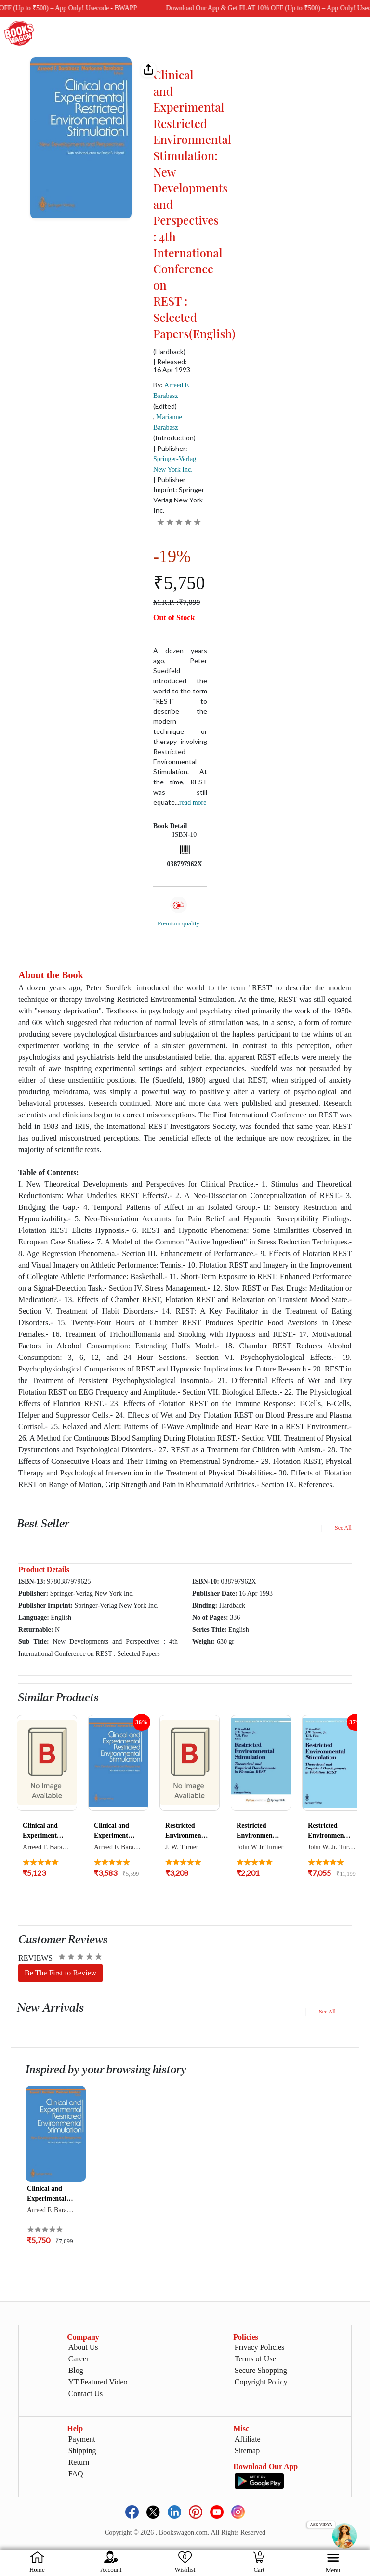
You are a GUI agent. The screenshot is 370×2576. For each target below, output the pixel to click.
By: (171, 390)
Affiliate (248, 2439)
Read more (192, 802)
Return (79, 2462)
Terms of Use (255, 2359)
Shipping (82, 2451)
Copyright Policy (261, 2382)
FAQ (75, 2474)
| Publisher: (174, 458)
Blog (75, 2370)
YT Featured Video (98, 2382)
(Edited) (165, 406)
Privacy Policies (260, 2347)
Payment (81, 2439)
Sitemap (247, 2451)
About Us (83, 2347)
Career (78, 2359)
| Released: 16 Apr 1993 (171, 366)
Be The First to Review (60, 1973)
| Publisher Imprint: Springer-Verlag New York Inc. (180, 494)
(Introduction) (174, 438)
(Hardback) (169, 352)
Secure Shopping (261, 2370)
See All (343, 1528)
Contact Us (85, 2393)
